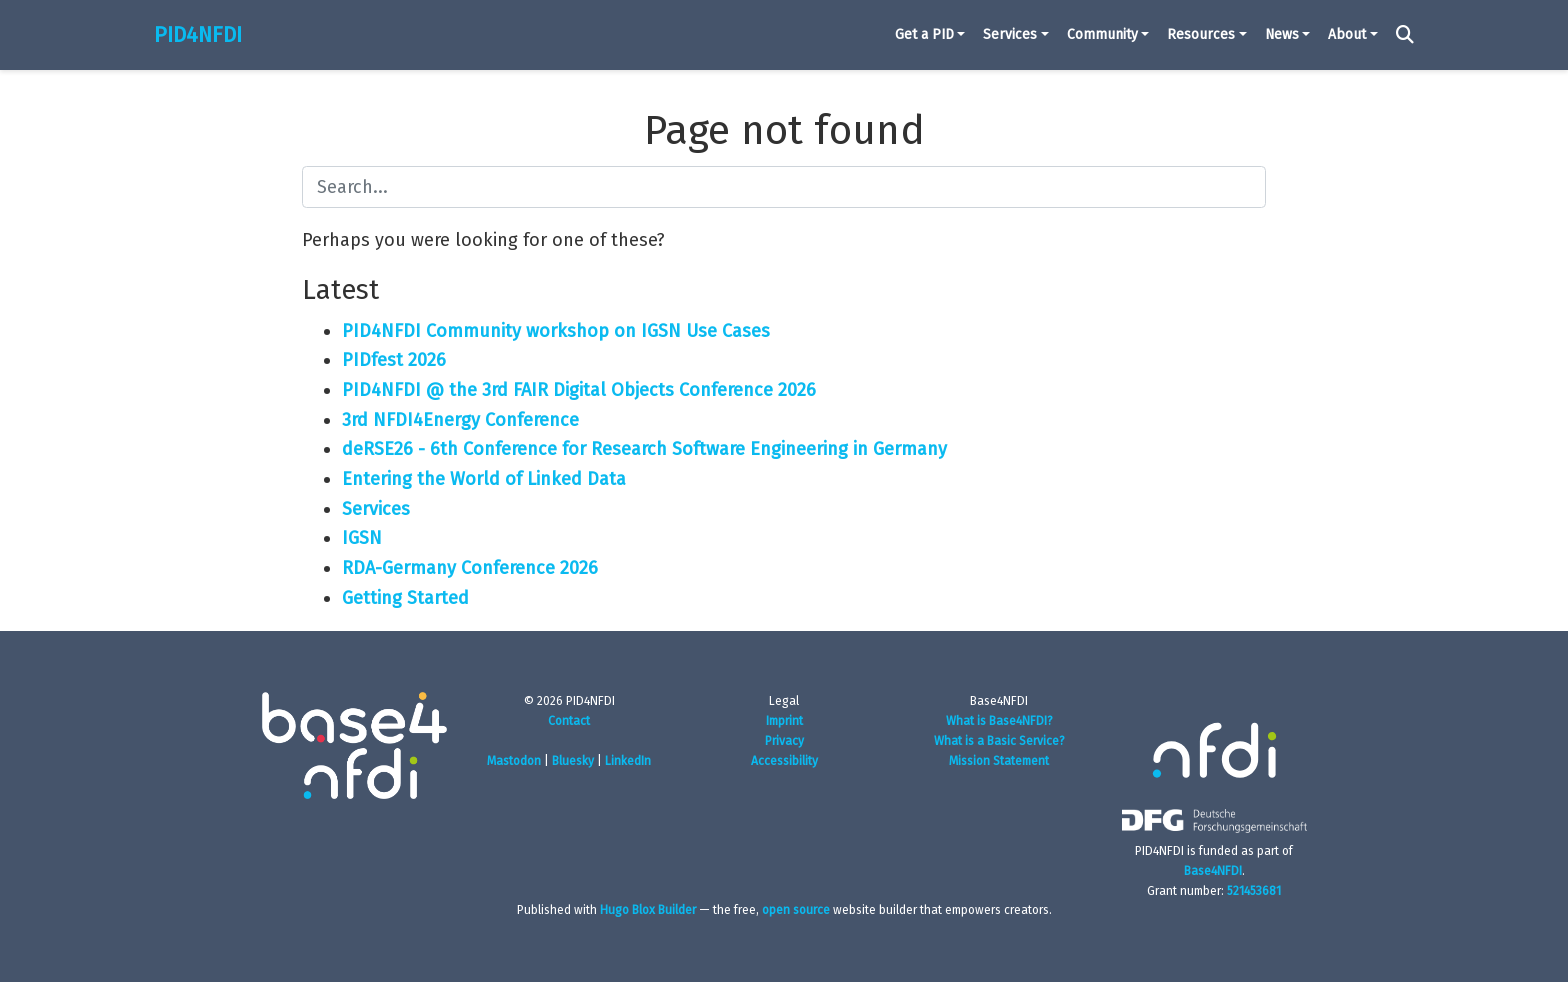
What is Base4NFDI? (999, 721)
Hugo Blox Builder (648, 910)
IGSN (362, 538)
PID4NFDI (198, 35)
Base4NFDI (1213, 871)
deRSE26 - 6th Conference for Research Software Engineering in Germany (644, 449)
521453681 (1254, 891)
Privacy (784, 741)
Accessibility (784, 761)
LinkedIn (628, 761)
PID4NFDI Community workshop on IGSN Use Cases (556, 331)
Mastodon (514, 761)
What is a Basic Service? (999, 741)
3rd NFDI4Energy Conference (460, 420)
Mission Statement (999, 761)
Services (376, 509)
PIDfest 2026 (394, 360)
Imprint (784, 721)
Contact (569, 721)
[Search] (1405, 35)
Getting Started (405, 598)
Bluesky (573, 761)
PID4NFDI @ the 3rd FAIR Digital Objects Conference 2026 (579, 390)
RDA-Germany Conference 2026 (470, 568)
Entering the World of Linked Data (484, 479)
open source (796, 910)
